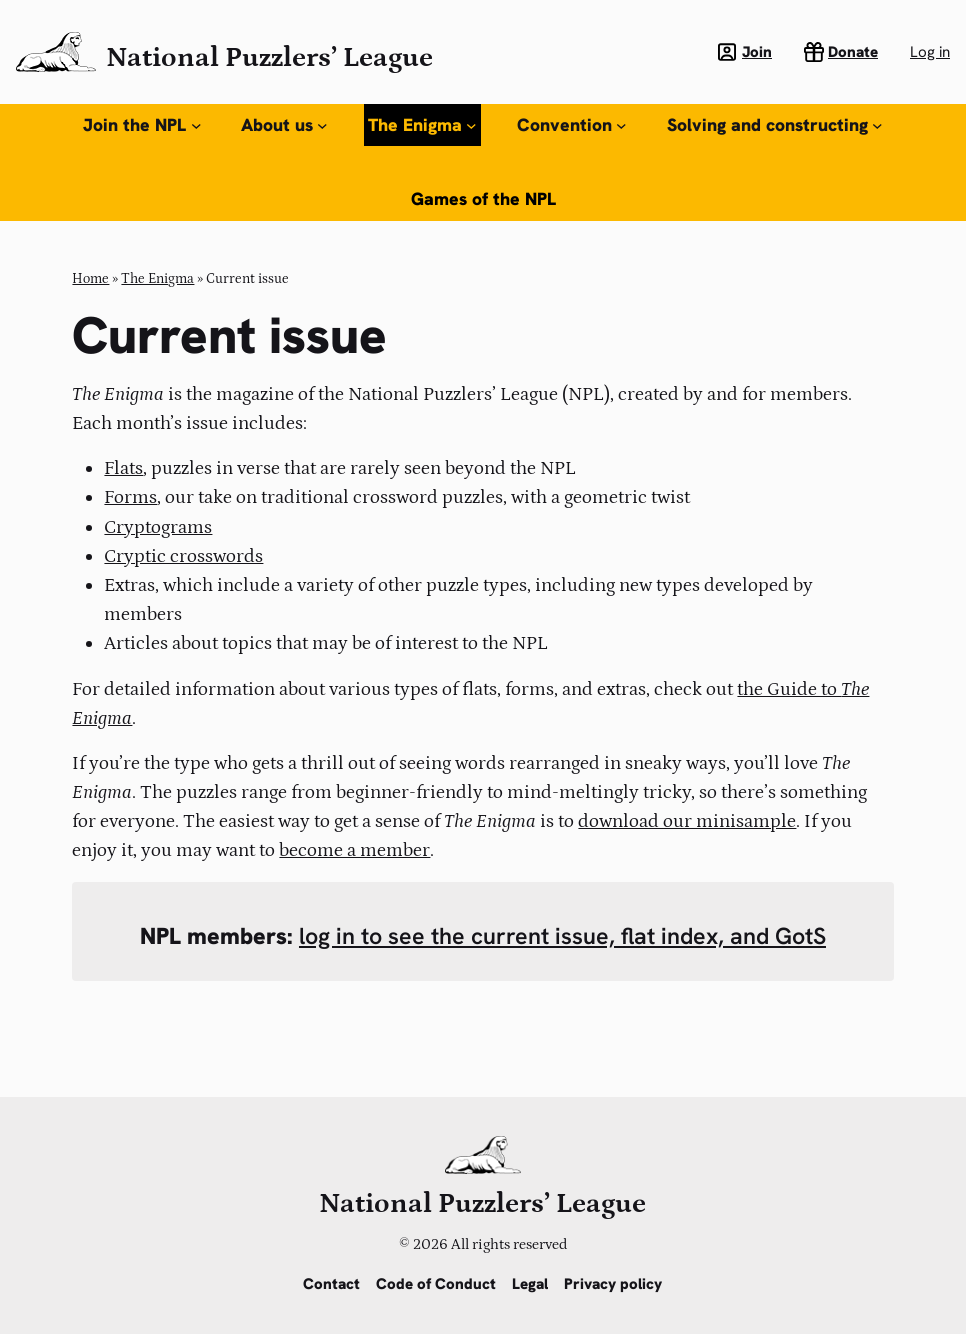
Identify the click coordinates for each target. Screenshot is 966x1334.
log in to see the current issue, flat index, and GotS (562, 936)
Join (757, 52)
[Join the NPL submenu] (196, 125)
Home (90, 279)
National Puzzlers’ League (269, 58)
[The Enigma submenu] (471, 125)
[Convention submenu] (621, 125)
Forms (130, 497)
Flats (123, 468)
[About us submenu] (322, 125)
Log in (930, 52)
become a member (354, 850)
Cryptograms (158, 527)
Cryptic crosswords (183, 556)
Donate (853, 52)
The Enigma (157, 279)
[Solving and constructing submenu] (877, 125)
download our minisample (687, 821)
